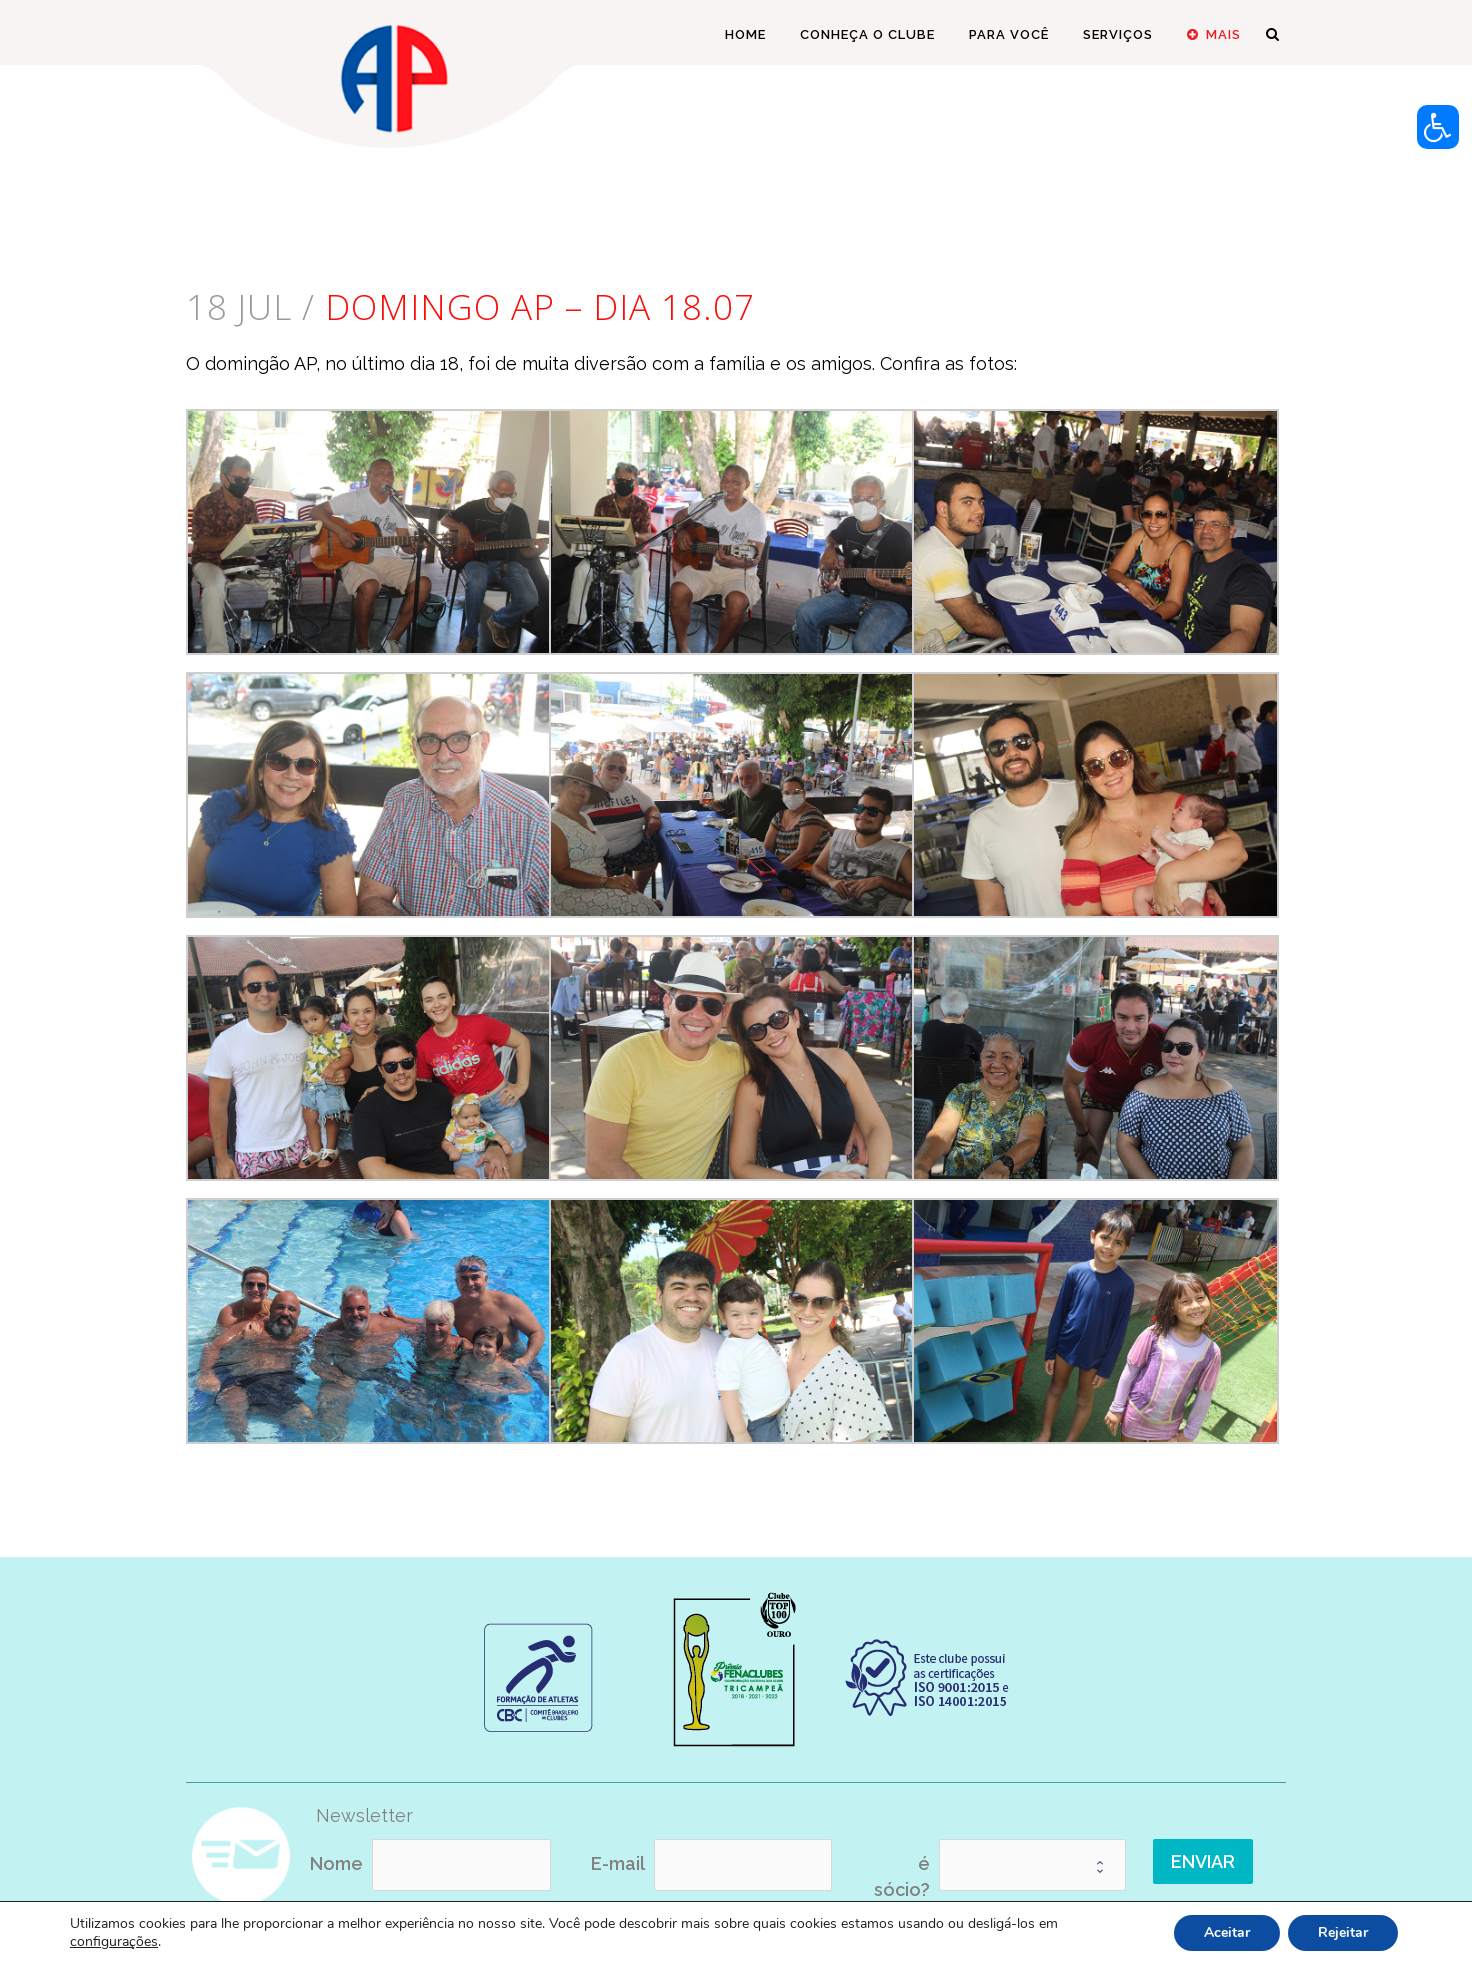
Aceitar (1227, 1932)
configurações (114, 1942)
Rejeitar (1343, 1932)
